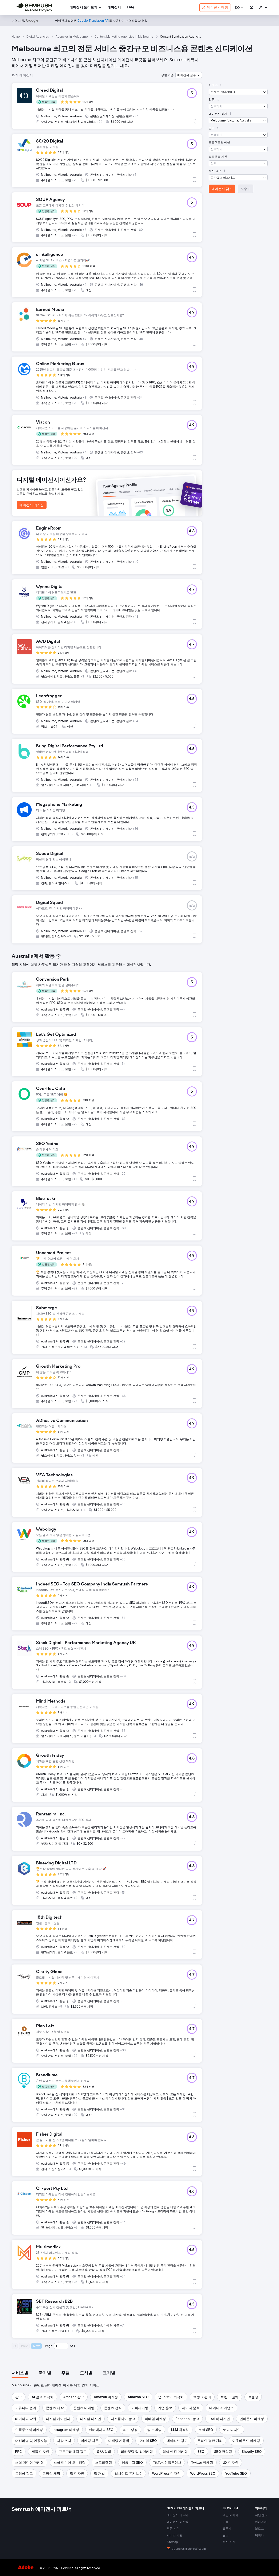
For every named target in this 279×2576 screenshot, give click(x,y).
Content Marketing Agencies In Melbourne (124, 36)
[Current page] (61, 2346)
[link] (114, 7)
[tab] (20, 2373)
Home (16, 36)
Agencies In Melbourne (72, 36)
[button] (239, 7)
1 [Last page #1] (74, 2346)
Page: (49, 2346)
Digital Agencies (38, 36)
